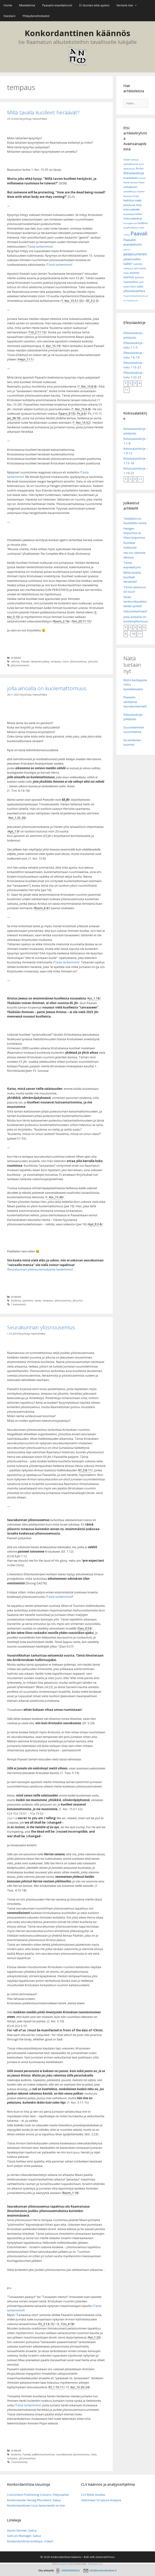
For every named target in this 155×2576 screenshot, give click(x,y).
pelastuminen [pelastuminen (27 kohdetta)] (135, 254)
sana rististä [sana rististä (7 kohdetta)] (140, 268)
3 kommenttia (19, 2462)
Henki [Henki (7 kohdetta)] (126, 182)
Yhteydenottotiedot (36, 16)
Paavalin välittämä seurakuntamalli (135, 701)
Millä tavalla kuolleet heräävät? (43, 112)
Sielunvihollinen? (135, 611)
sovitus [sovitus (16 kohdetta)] (128, 277)
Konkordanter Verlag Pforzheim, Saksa (34, 2500)
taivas (37, 1300)
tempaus (56, 661)
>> (126, 390)
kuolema (16, 1300)
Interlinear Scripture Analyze (101, 2500)
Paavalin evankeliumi (57, 5)
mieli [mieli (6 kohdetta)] (141, 227)
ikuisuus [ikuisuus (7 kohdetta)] (127, 196)
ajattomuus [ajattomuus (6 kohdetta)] (129, 168)
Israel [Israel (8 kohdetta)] (136, 196)
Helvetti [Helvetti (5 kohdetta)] (142, 178)
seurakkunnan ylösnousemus (73, 2454)
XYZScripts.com (95, 2564)
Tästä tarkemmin (39, 246)
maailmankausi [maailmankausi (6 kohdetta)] (131, 227)
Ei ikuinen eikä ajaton (94, 5)
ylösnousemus (78, 661)
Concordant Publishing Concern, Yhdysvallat (38, 2495)
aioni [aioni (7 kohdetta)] (141, 164)
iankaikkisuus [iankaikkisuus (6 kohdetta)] (130, 191)
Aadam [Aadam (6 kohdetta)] (127, 159)
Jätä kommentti (20, 665)
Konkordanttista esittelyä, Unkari (30, 2541)
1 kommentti (18, 1304)
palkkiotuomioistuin (43, 2454)
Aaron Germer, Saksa (22, 2530)
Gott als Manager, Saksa (24, 2536)
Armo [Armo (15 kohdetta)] (139, 168)
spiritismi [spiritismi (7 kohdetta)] (139, 277)
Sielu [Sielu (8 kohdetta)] (126, 273)
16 (133, 634)
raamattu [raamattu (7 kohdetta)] (138, 263)
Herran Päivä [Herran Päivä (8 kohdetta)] (137, 182)
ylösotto (93, 661)
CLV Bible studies (93, 2495)
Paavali (25, 661)
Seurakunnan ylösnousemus (41, 1327)
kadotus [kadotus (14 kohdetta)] (129, 200)
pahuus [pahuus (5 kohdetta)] (126, 249)
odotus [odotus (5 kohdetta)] (126, 234)
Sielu (93, 2454)
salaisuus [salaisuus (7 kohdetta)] (128, 268)
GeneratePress (105, 2557)
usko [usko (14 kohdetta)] (140, 286)
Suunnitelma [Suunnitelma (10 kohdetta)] (130, 282)
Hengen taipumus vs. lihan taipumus (134, 533)
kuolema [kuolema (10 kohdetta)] (143, 223)
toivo (66, 661)
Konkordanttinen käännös (77, 33)
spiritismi (27, 1300)
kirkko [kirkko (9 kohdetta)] (138, 214)
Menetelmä (27, 5)
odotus (15, 661)
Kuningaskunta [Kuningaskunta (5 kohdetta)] (130, 223)
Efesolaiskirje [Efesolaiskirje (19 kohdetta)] (133, 173)
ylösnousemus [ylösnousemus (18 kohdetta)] (134, 291)
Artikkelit (16, 657)
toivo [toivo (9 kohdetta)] (133, 286)
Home (8, 5)
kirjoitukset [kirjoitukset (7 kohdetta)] (129, 214)
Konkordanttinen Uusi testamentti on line (36, 2505)
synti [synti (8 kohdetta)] (141, 282)
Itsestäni (9, 16)
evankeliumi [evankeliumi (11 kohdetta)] (130, 178)
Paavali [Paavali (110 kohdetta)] (139, 233)
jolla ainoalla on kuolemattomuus (46, 688)
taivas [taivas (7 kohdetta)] (126, 286)
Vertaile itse (129, 5)
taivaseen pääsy (40, 661)
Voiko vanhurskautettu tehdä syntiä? (135, 601)
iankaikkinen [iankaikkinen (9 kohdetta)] (130, 187)
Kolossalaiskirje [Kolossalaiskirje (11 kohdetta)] (132, 218)
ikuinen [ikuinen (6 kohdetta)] (141, 191)
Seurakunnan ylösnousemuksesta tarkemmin (40, 1269)
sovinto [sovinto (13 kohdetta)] (134, 273)
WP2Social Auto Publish (63, 2564)
